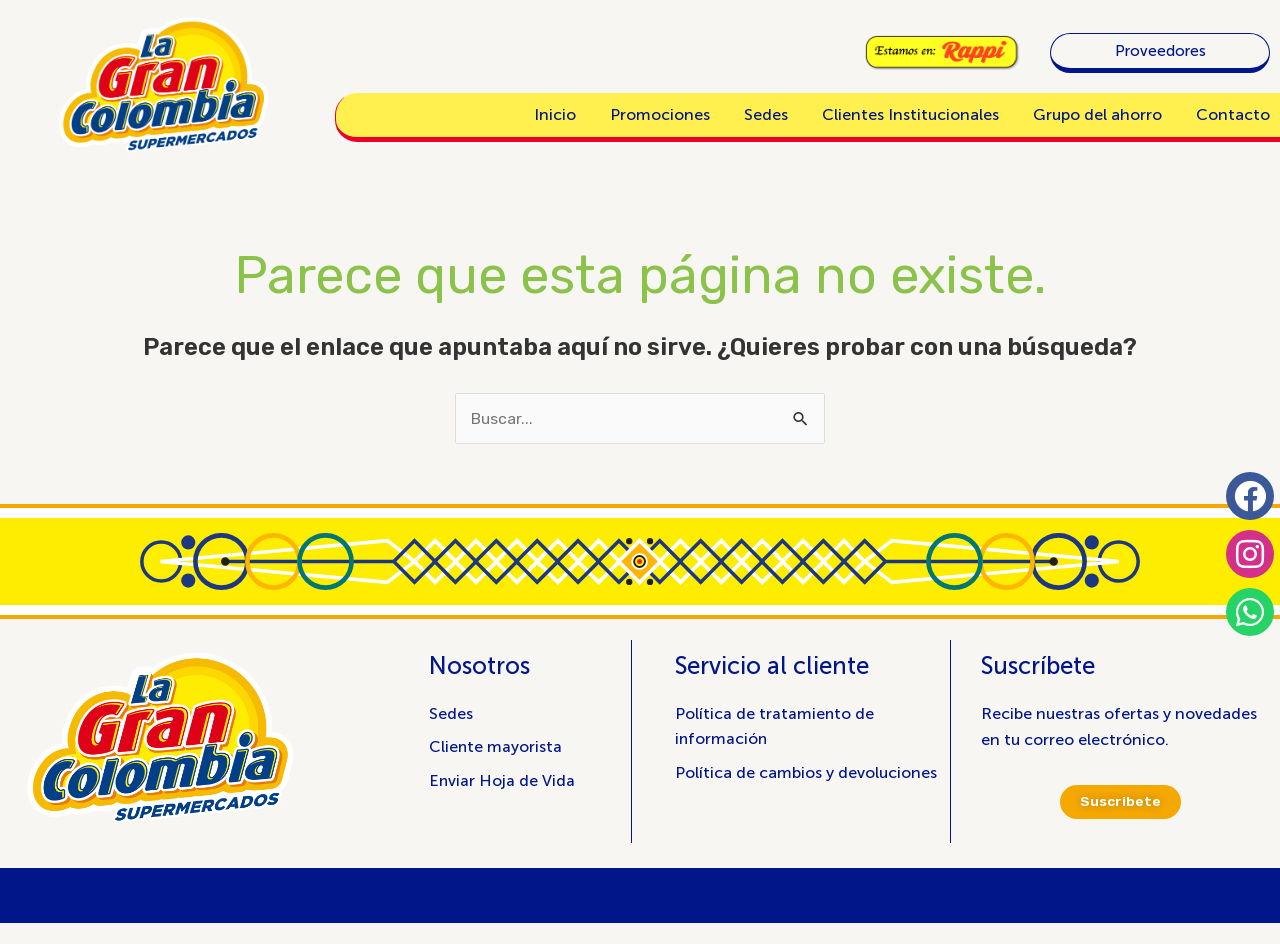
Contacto (1233, 114)
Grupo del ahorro (1097, 114)
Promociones (660, 114)
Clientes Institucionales (910, 114)
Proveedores (1160, 51)
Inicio (555, 114)
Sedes (766, 114)
